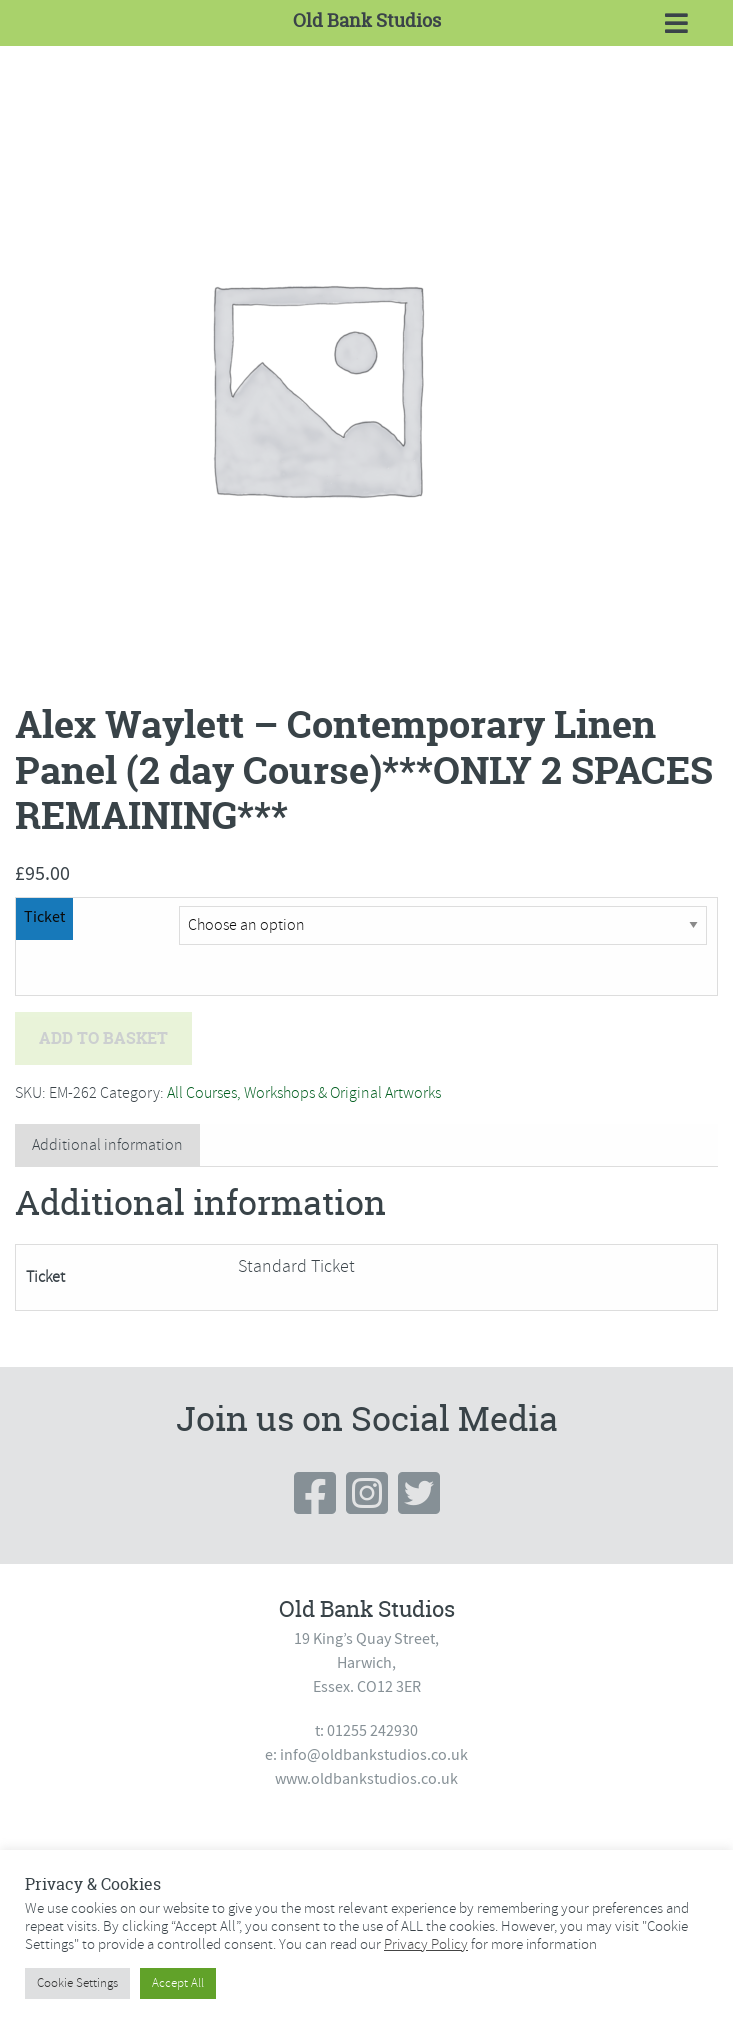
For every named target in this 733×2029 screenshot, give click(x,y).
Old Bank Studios (367, 20)
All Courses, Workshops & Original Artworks (304, 1093)
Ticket (44, 917)
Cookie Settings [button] (77, 1983)
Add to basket (103, 1038)
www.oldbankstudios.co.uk (366, 1779)
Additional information (107, 1145)
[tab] (107, 1145)
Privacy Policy (426, 1944)
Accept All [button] (178, 1983)
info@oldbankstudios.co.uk (374, 1755)
